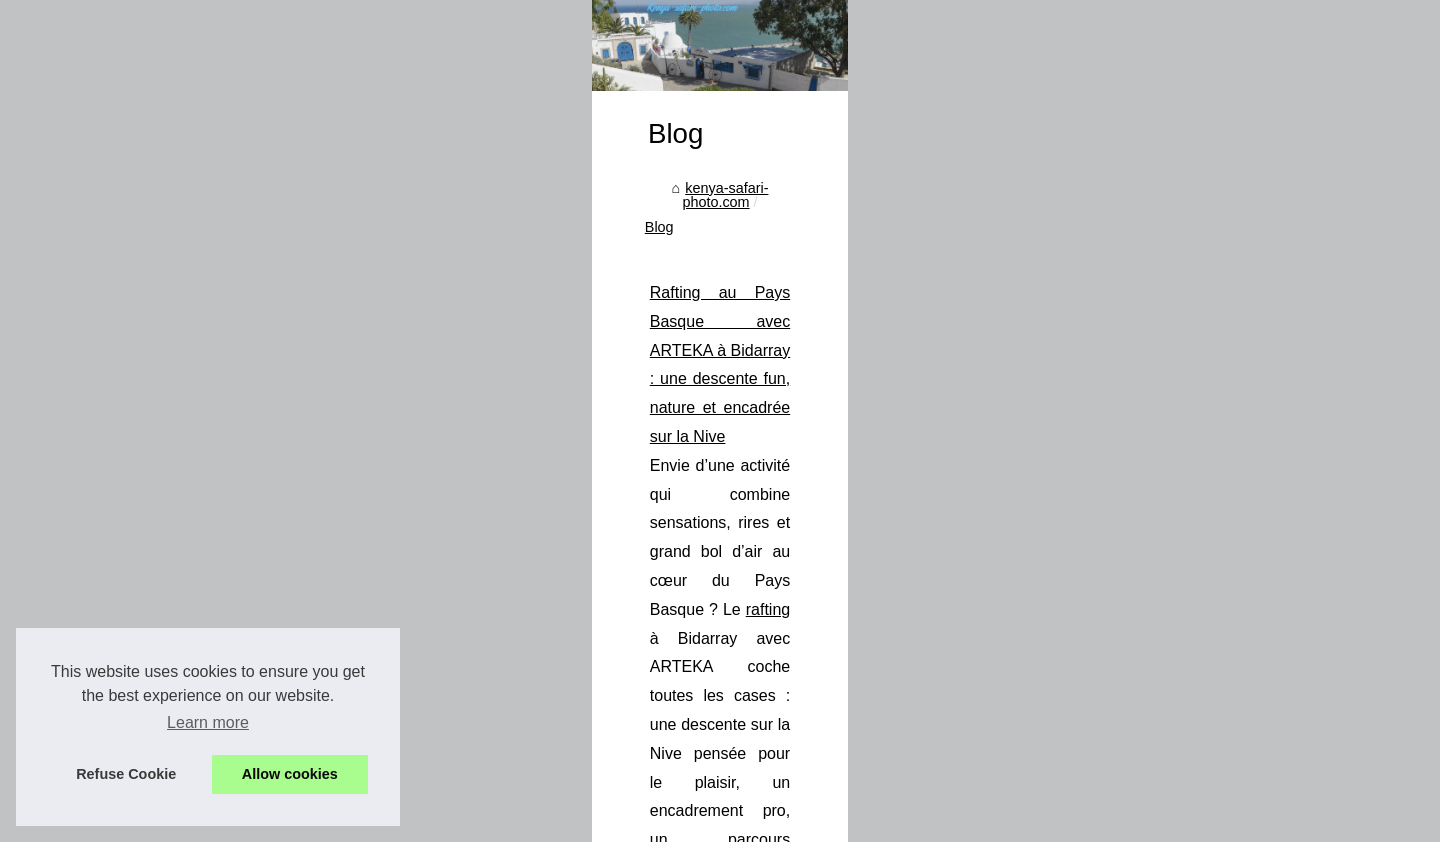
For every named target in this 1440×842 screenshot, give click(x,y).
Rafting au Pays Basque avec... (245, 552)
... (908, 745)
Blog (621, 564)
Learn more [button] (208, 722)
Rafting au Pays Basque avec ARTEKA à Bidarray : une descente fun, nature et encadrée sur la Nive (786, 630)
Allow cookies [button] (290, 774)
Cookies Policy (465, 821)
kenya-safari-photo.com (514, 564)
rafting (1169, 658)
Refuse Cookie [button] (126, 774)
